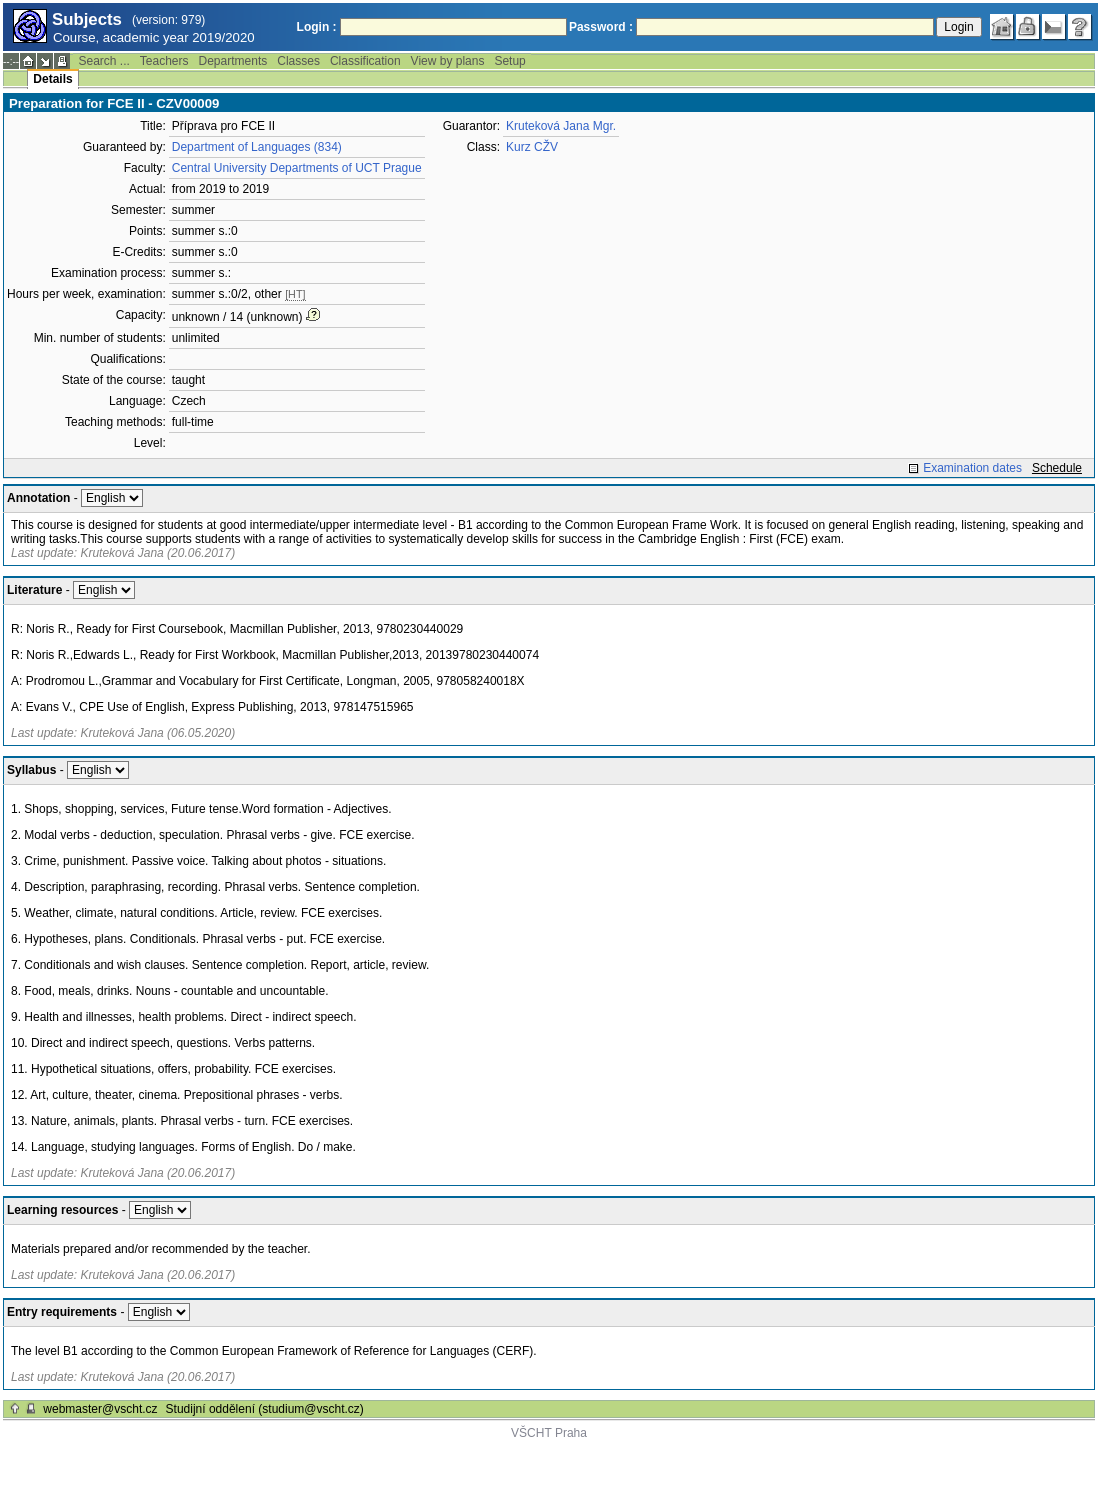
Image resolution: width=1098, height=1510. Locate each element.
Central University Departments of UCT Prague (297, 168)
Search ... (103, 61)
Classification (365, 61)
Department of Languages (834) (257, 147)
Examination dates (972, 468)
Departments (233, 61)
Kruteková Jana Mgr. (561, 126)
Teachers (164, 61)
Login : (317, 27)
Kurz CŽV (532, 147)
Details (52, 79)
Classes (298, 61)
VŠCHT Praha (549, 1433)
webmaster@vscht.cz (100, 1409)
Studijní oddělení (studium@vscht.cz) (265, 1409)
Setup (509, 61)
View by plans (448, 61)
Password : (601, 27)
